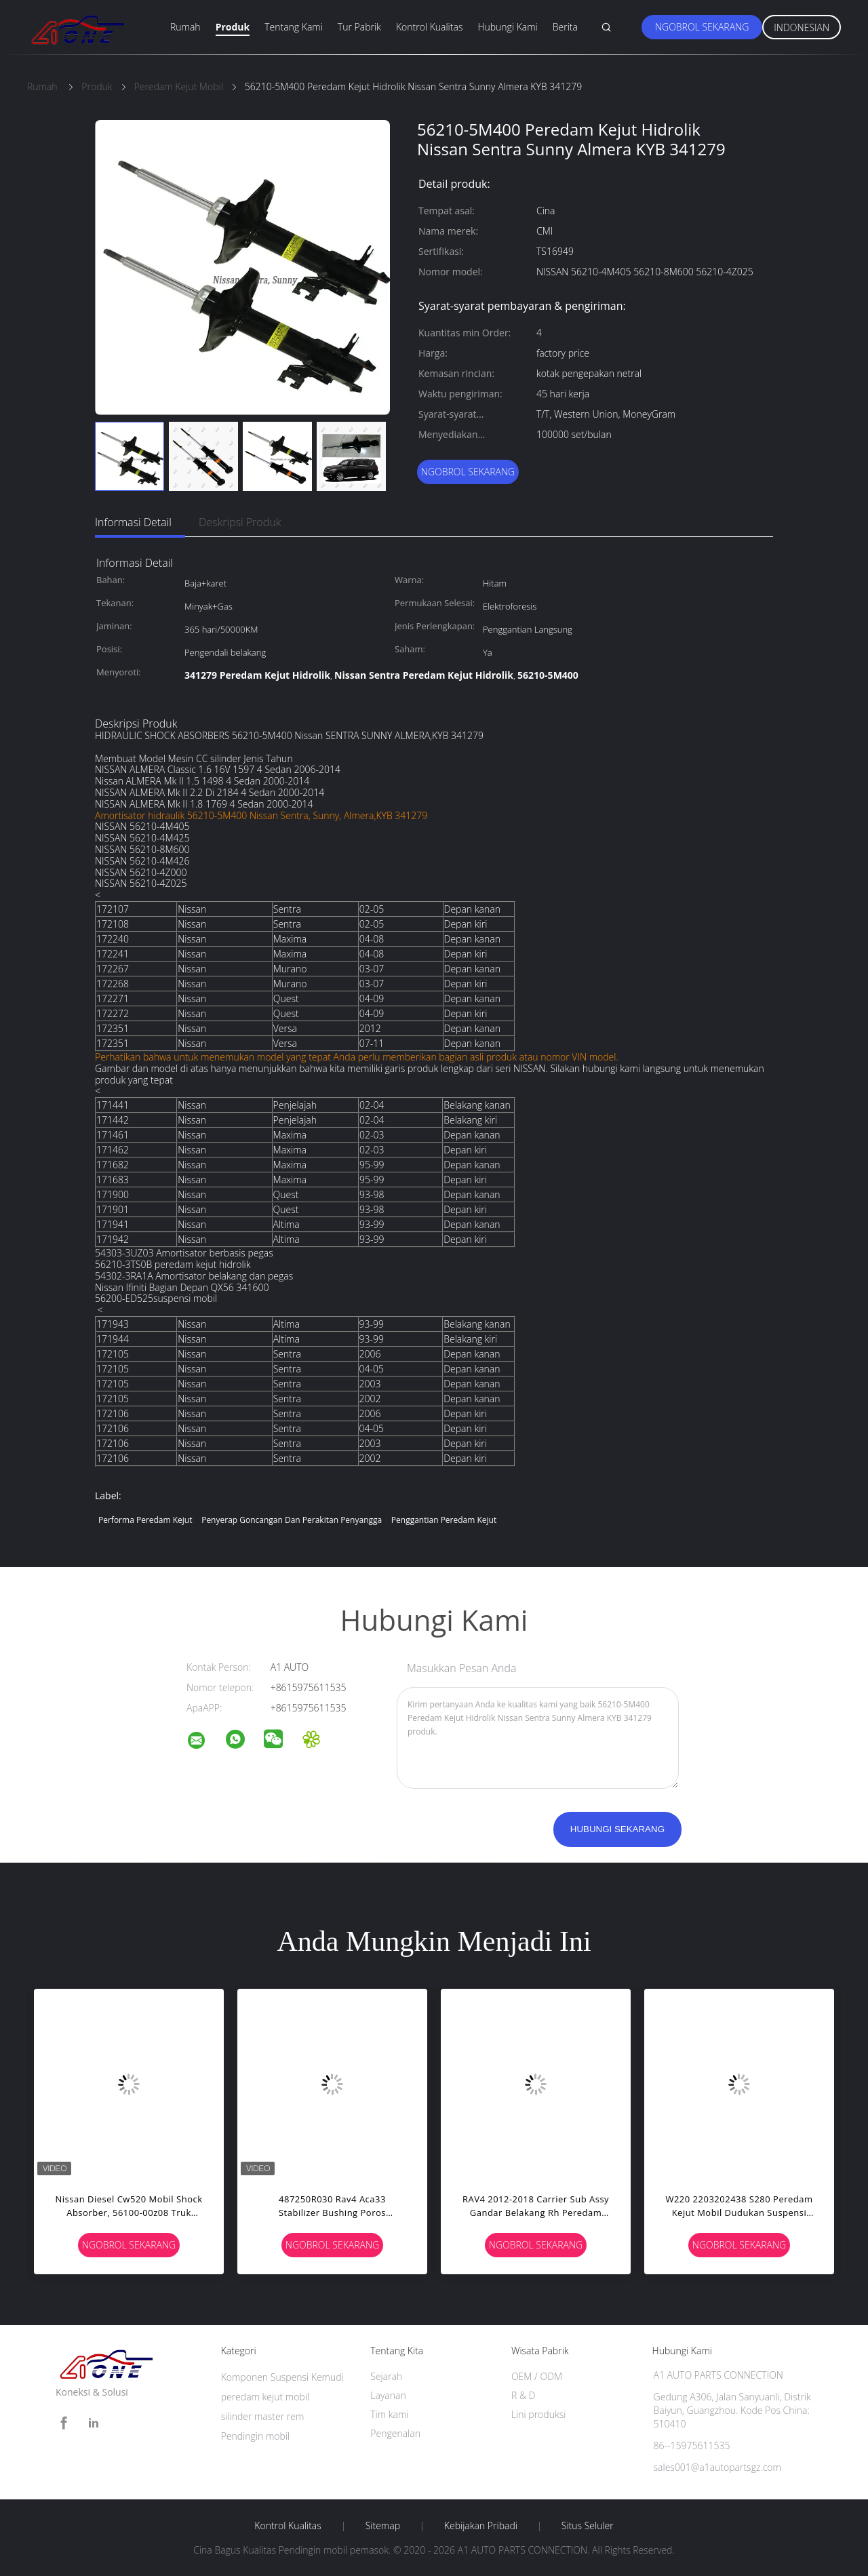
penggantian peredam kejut (443, 1520)
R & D (523, 2395)
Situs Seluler (587, 2526)
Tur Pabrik (359, 26)
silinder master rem (262, 2416)
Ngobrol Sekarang (702, 26)
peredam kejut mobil (265, 2396)
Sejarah (386, 2376)
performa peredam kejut (145, 1520)
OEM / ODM (536, 2376)
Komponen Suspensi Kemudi (282, 2377)
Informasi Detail (133, 522)
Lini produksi (538, 2414)
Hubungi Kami (507, 26)
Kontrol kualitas (287, 2526)
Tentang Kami (293, 26)
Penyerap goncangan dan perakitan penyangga (291, 1520)
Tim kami (389, 2414)
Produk (233, 26)
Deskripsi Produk (240, 522)
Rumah (185, 26)
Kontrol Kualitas (429, 26)
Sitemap (383, 2526)
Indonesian (801, 27)
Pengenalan (395, 2433)
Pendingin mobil (255, 2436)
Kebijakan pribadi (480, 2526)
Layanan (388, 2395)
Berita (565, 26)
